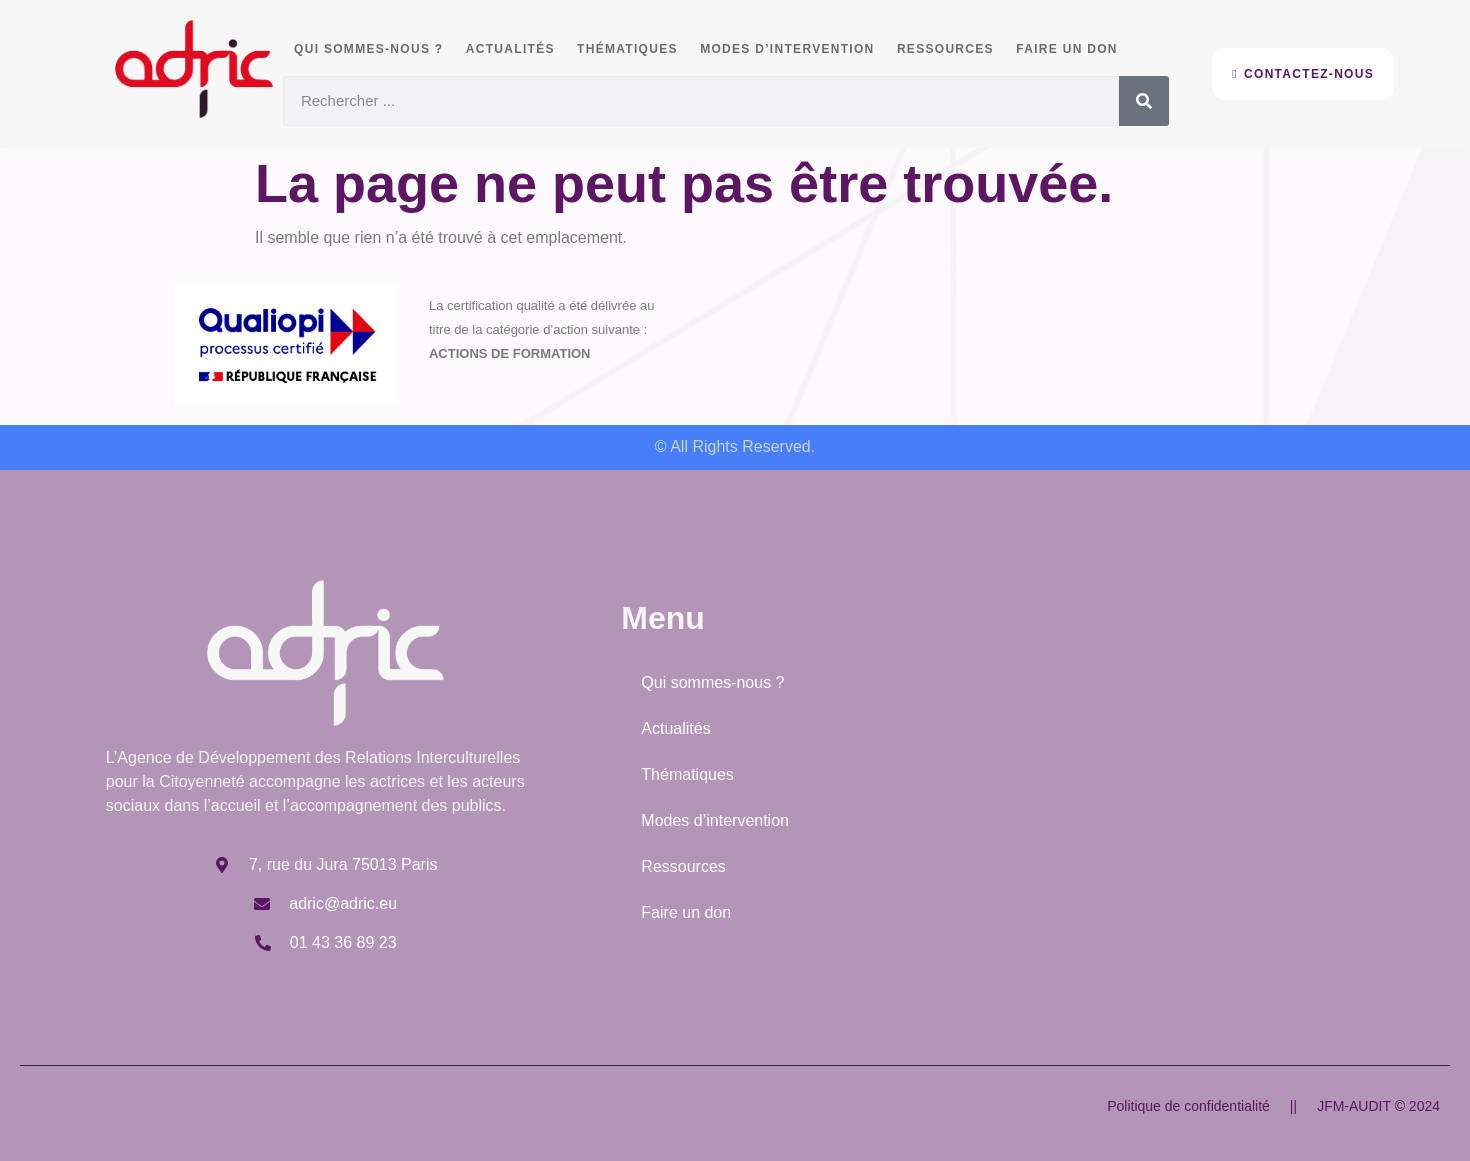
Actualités (507, 49)
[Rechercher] (1144, 100)
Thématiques (622, 49)
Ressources (935, 49)
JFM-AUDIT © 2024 (1378, 1106)
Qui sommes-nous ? (367, 49)
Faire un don (1055, 49)
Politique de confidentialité (1188, 1106)
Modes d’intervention (779, 49)
